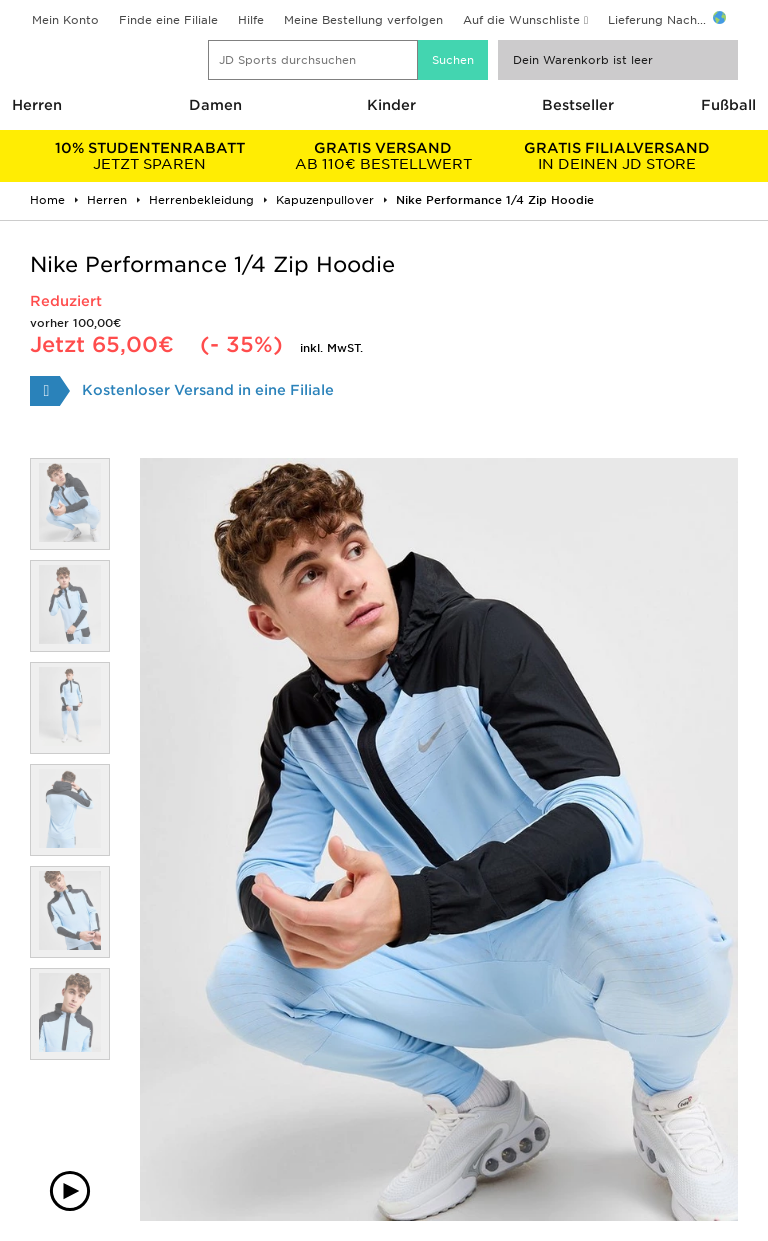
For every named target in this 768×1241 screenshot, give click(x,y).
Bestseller (578, 105)
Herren (37, 105)
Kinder (391, 105)
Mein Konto (65, 20)
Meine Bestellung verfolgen (363, 20)
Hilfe (251, 20)
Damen (215, 105)
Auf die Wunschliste (521, 20)
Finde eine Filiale (168, 20)
